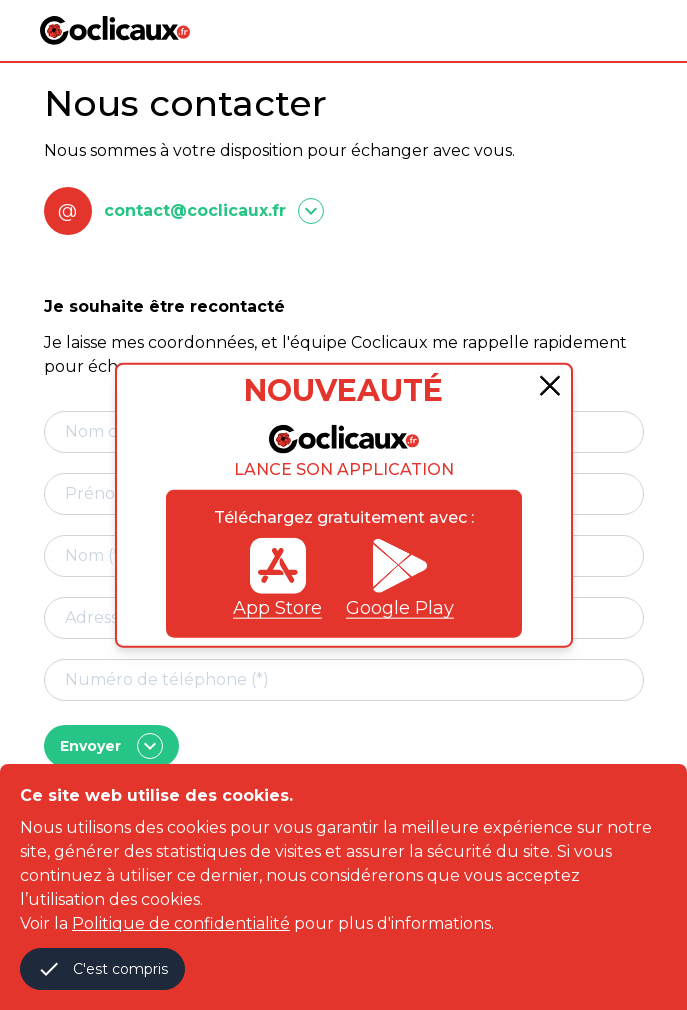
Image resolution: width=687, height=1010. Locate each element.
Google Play (400, 577)
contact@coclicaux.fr (195, 210)
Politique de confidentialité (181, 923)
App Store (277, 577)
